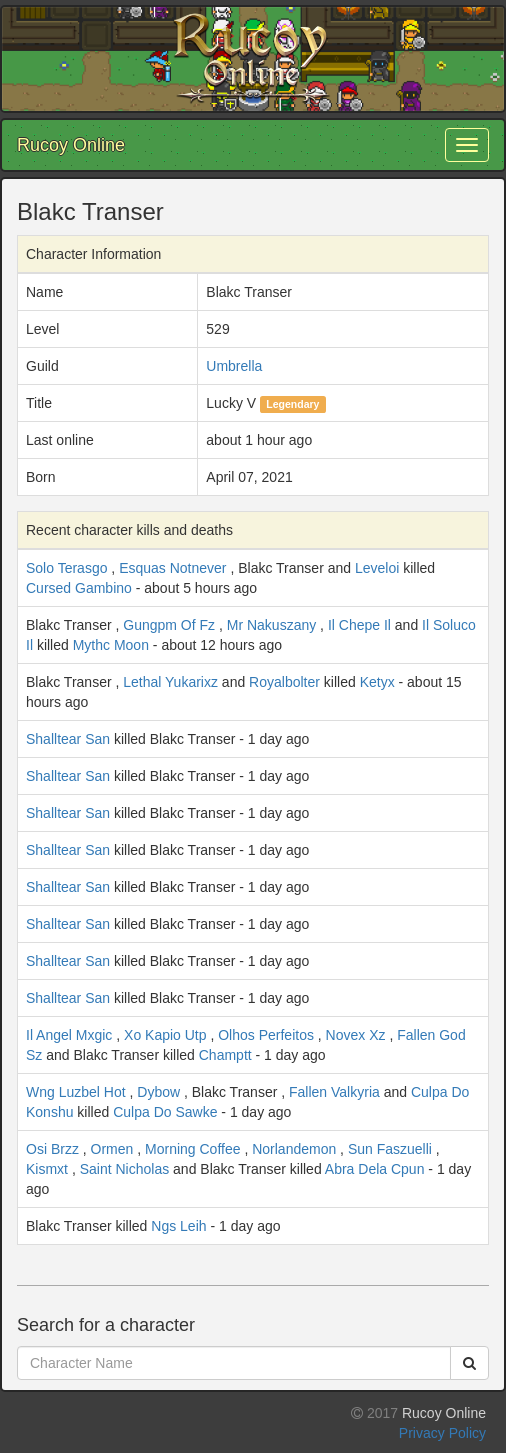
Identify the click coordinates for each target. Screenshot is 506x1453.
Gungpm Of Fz (169, 625)
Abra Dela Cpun (375, 1169)
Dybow (158, 1092)
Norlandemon (294, 1149)
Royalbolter (284, 682)
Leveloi (377, 568)
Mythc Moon (111, 645)
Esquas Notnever (172, 568)
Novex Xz (356, 1035)
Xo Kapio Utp (165, 1035)
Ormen (112, 1149)
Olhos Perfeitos (266, 1035)
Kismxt (47, 1169)
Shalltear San (68, 739)
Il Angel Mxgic (69, 1035)
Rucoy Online (71, 145)
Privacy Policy (442, 1433)
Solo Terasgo (66, 568)
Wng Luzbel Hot (76, 1092)
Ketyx (377, 682)
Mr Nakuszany (271, 625)
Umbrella (234, 366)
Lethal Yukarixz (170, 682)
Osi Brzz (52, 1149)
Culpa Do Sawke (165, 1112)
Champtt (225, 1055)
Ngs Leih (178, 1226)
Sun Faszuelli (390, 1149)
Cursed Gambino (79, 588)
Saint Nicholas (125, 1169)
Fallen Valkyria (334, 1092)
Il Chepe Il (359, 625)
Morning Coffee (192, 1149)
